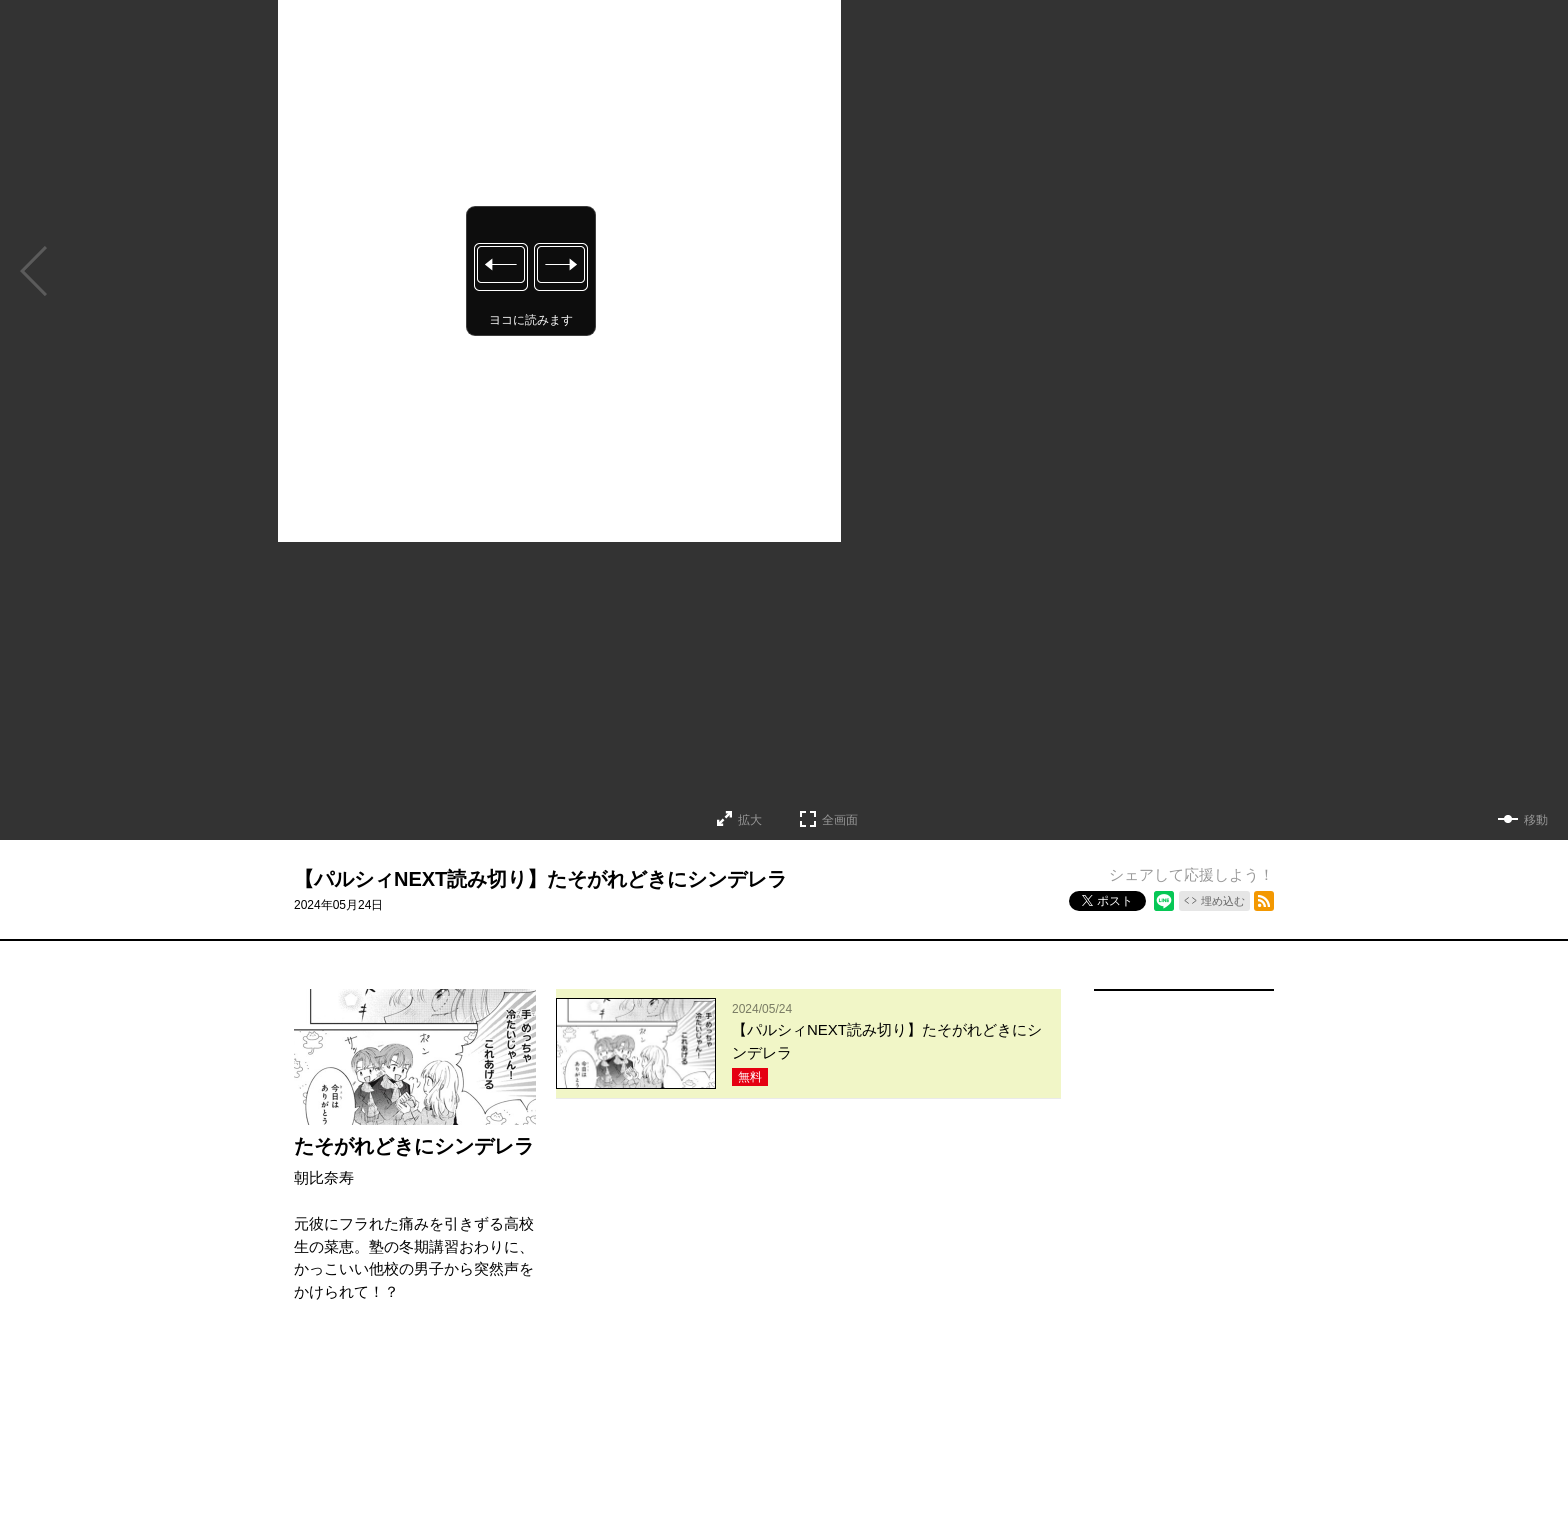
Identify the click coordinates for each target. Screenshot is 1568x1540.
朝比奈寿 (324, 1177)
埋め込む (1223, 901)
